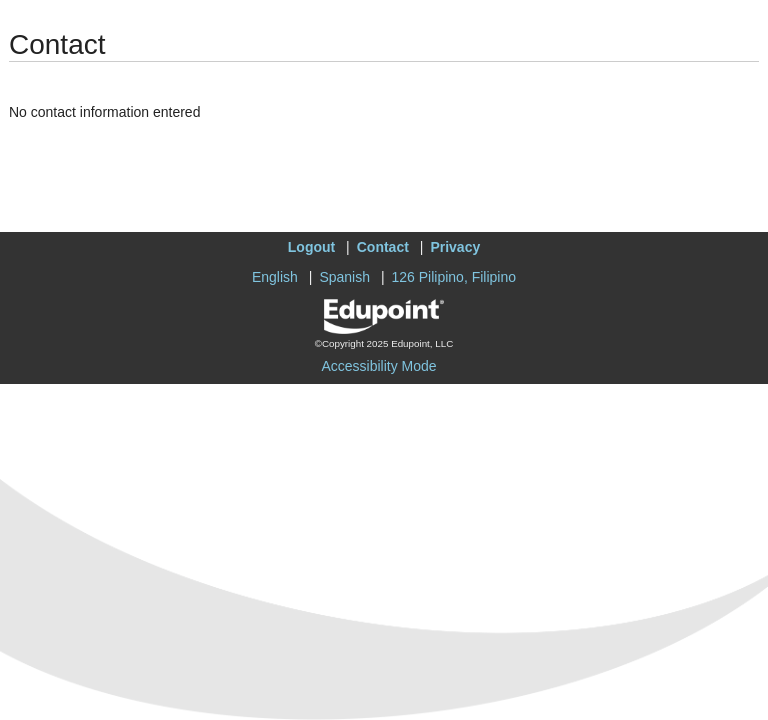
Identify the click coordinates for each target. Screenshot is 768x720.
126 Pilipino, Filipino (454, 277)
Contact (383, 247)
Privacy (455, 247)
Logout (311, 247)
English (275, 277)
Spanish (344, 277)
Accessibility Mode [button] (378, 366)
